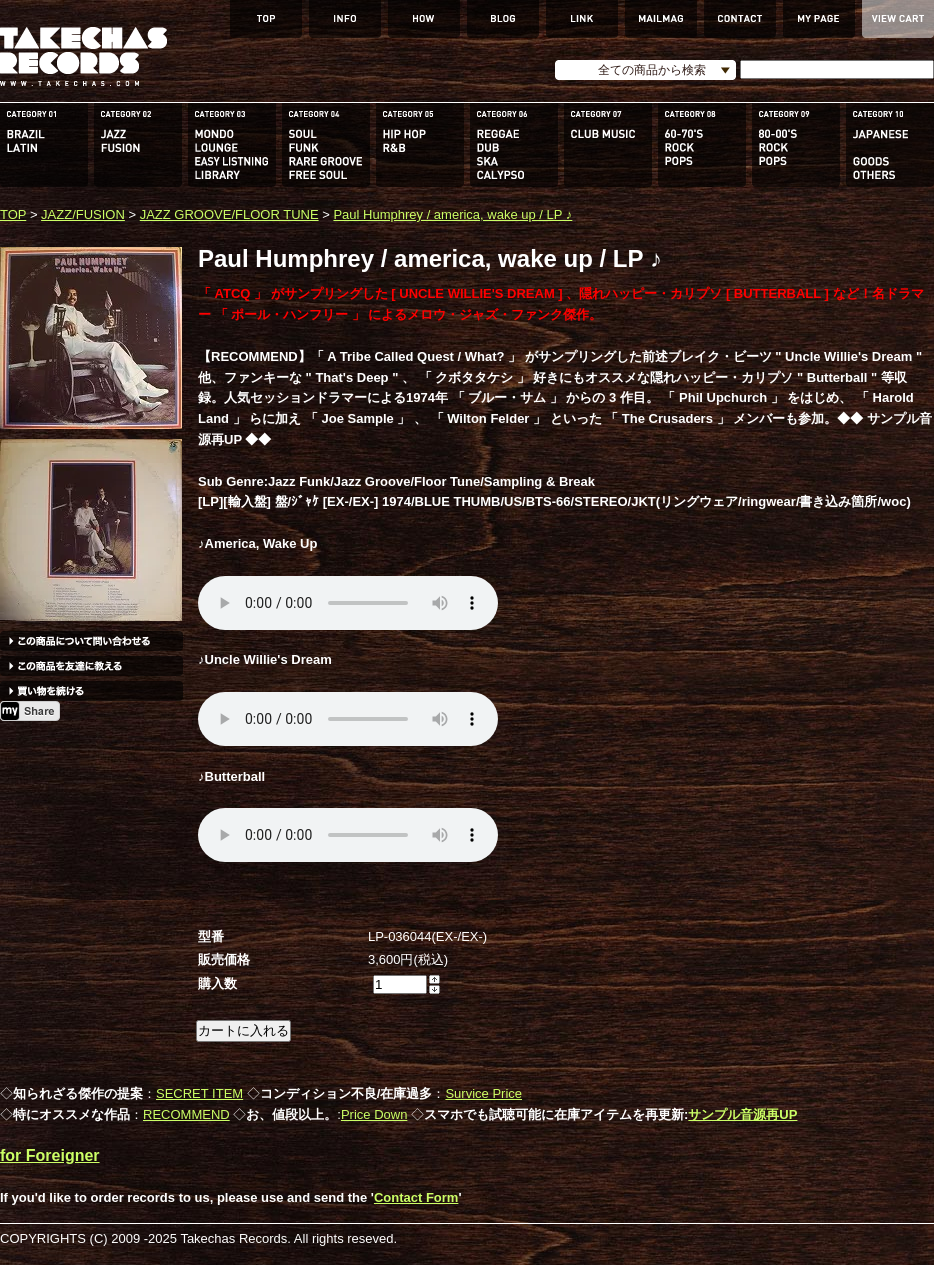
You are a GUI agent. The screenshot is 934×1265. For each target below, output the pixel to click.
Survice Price (483, 1093)
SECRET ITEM (199, 1093)
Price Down (374, 1114)
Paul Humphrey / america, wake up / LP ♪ (452, 214)
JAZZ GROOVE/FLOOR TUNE (229, 214)
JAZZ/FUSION (83, 214)
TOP (13, 214)
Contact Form (416, 1197)
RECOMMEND (186, 1114)
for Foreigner (50, 1155)
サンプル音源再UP (742, 1114)
